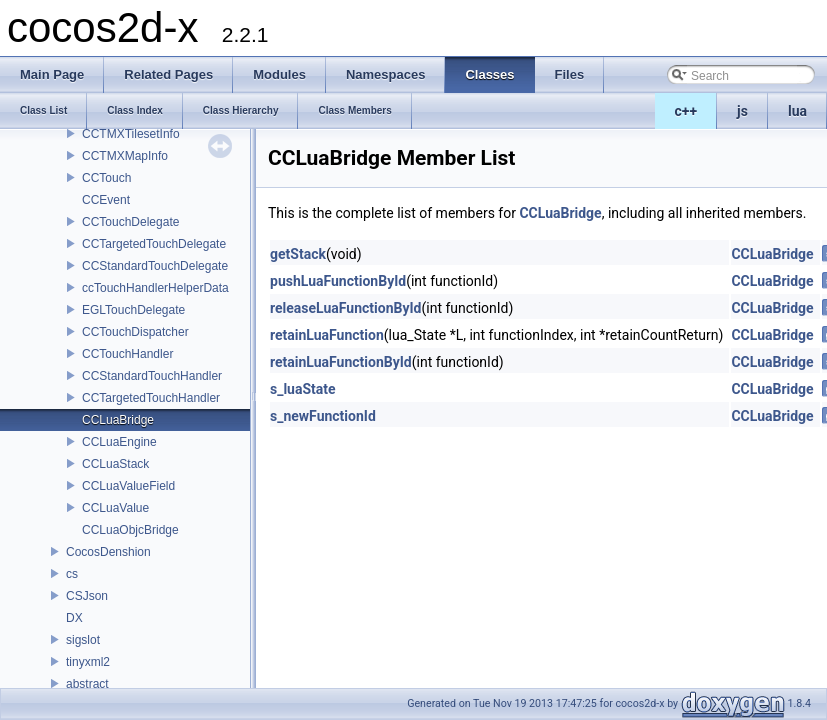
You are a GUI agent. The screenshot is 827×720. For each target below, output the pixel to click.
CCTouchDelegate (130, 222)
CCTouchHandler (127, 354)
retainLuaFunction (327, 335)
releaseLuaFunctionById (345, 308)
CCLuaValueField (128, 486)
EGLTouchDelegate (133, 310)
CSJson (87, 596)
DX (74, 618)
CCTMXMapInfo (125, 156)
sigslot (83, 640)
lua (797, 111)
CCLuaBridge (118, 420)
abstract (87, 684)
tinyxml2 (88, 662)
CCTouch (106, 178)
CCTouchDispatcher (135, 332)
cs (72, 574)
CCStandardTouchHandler (152, 376)
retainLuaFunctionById (341, 362)
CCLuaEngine (119, 442)
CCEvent (106, 200)
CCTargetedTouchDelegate (154, 244)
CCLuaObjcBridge (130, 530)
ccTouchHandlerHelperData (155, 288)
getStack (298, 254)
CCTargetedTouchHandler (151, 398)
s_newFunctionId (323, 416)
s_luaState (303, 389)
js (742, 111)
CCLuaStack (115, 464)
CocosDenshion (108, 552)
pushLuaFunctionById (338, 281)
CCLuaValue (115, 508)
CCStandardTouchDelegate (155, 266)
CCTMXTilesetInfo (131, 134)
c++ (686, 111)
